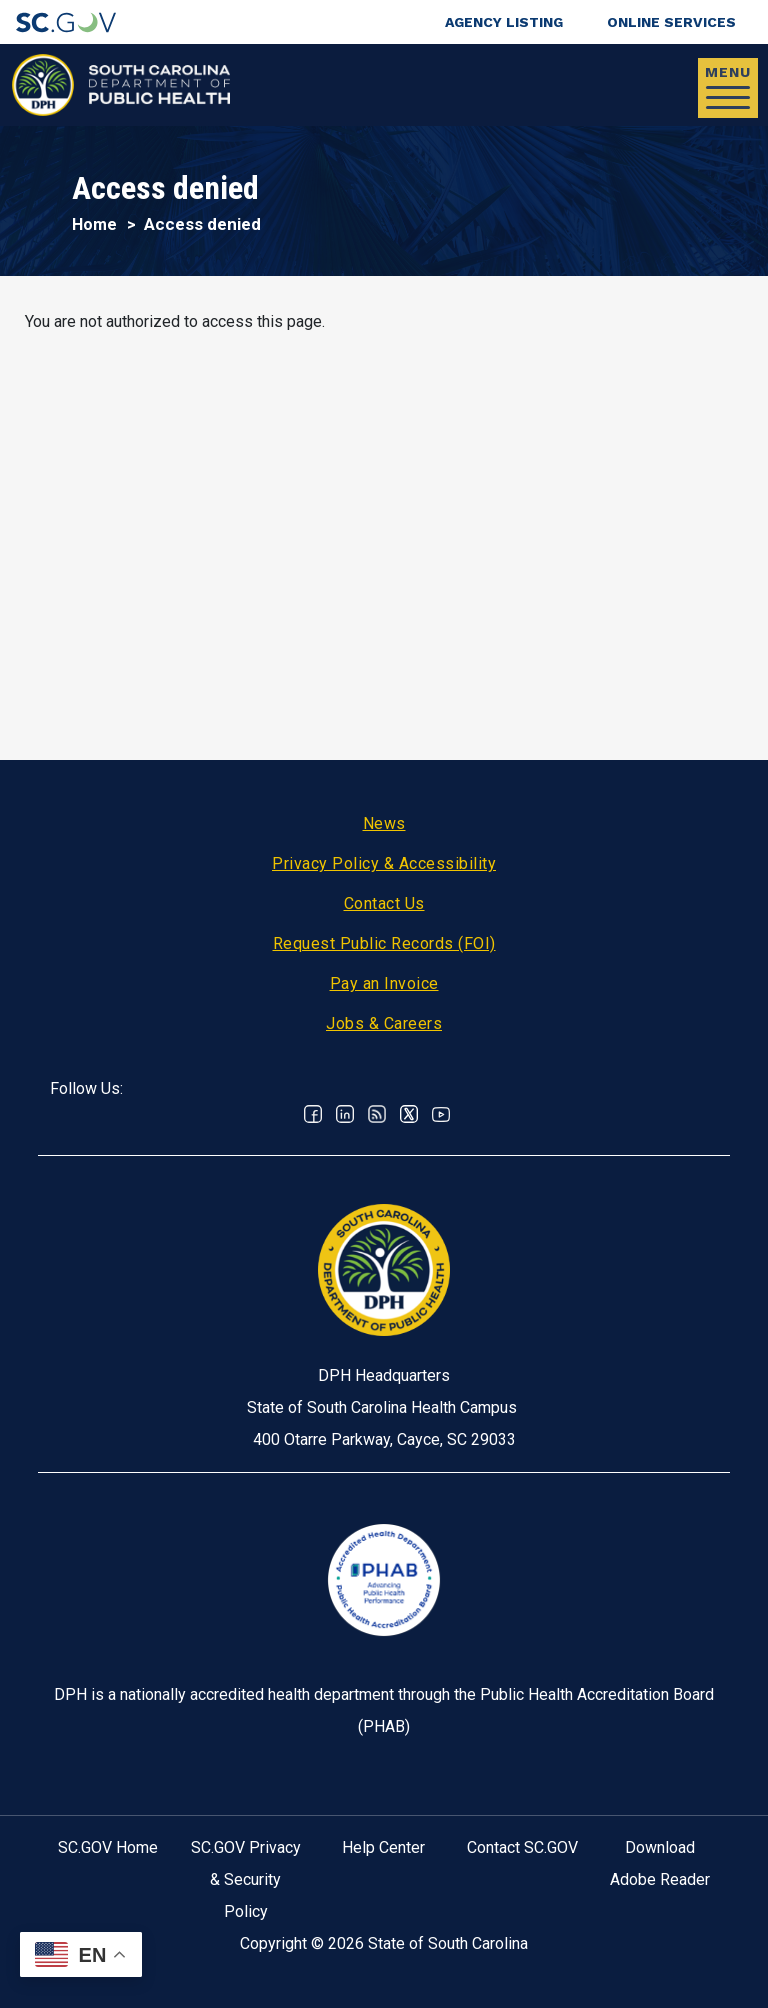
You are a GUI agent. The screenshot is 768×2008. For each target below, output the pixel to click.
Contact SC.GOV (522, 1847)
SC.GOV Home (108, 1847)
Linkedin (345, 1114)
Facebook (313, 1114)
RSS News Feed (377, 1114)
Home (94, 224)
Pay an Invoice (384, 983)
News (384, 823)
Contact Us (384, 903)
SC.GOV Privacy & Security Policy (246, 1879)
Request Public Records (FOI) (384, 943)
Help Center (383, 1847)
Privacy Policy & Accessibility (384, 863)
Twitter (409, 1114)
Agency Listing (504, 22)
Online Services (671, 22)
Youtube (441, 1114)
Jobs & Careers (384, 1023)
